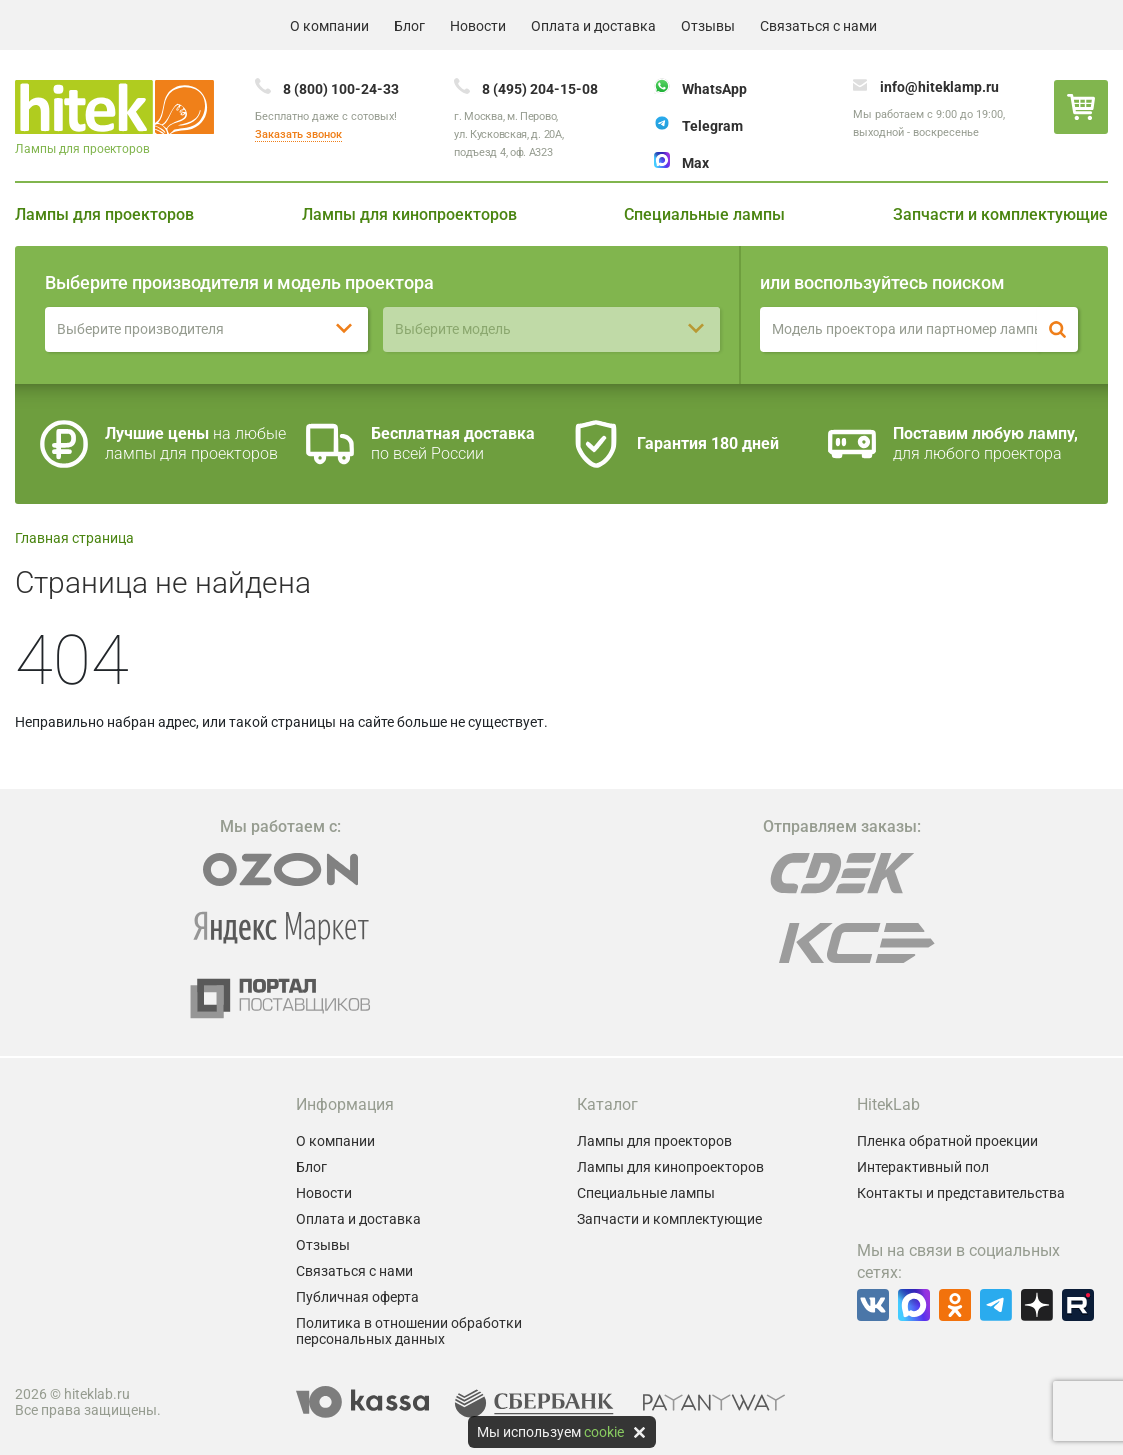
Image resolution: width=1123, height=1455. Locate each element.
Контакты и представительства (961, 1193)
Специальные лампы (704, 214)
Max (695, 163)
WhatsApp (714, 89)
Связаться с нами (818, 26)
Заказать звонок (298, 134)
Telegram (712, 126)
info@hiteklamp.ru (939, 87)
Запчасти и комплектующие (1000, 214)
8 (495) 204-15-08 (540, 89)
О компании (329, 26)
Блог (409, 26)
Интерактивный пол (923, 1167)
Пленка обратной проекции (947, 1141)
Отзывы (708, 26)
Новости (478, 26)
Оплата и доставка (593, 26)
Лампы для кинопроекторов (409, 214)
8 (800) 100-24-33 (341, 89)
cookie (604, 1432)
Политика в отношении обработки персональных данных (409, 1331)
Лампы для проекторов (104, 214)
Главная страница (74, 538)
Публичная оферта (357, 1297)
